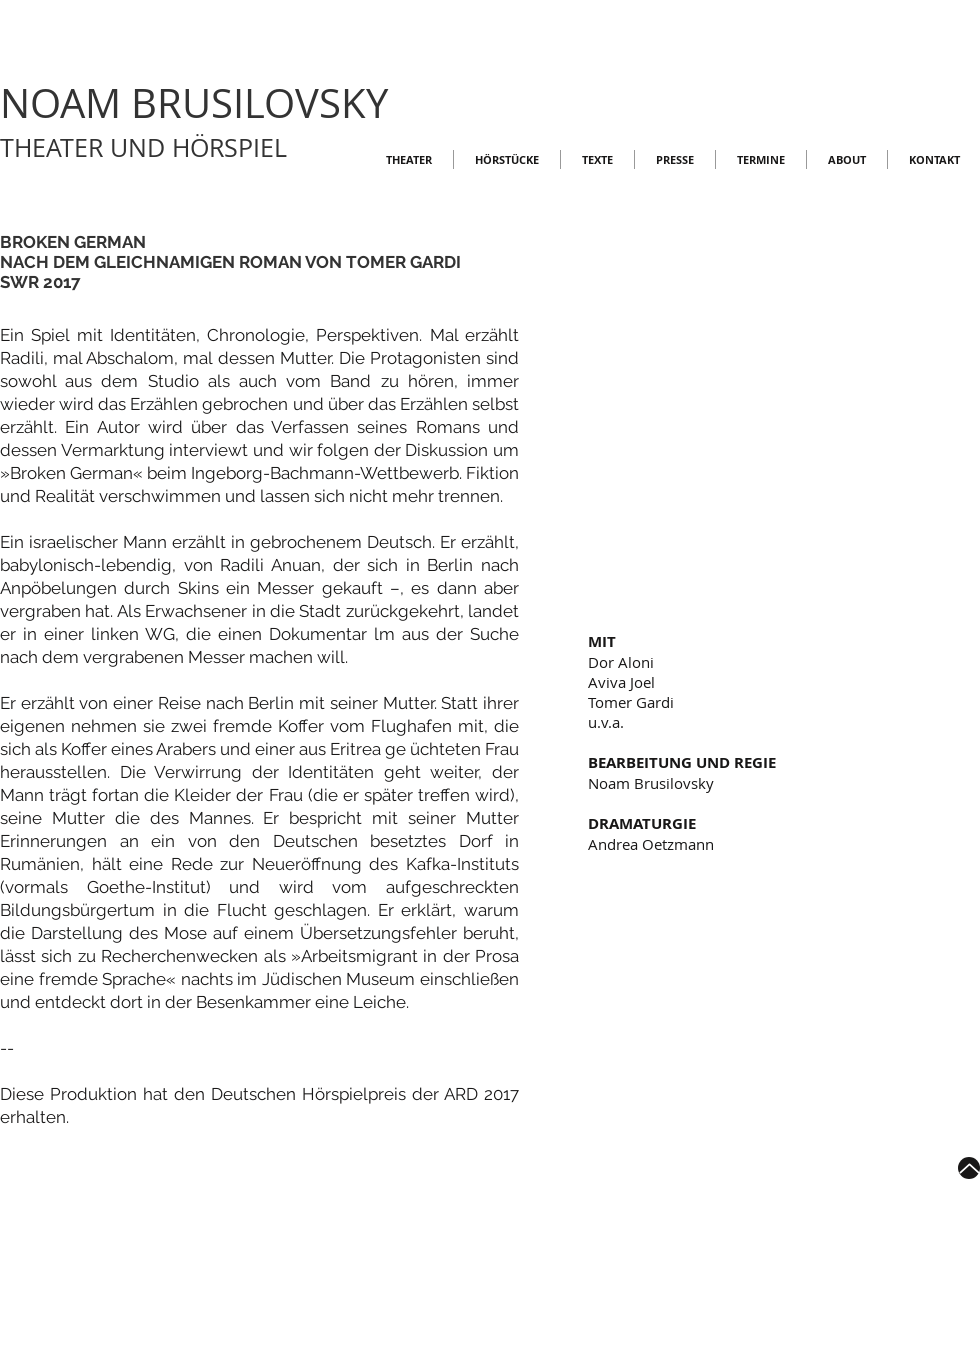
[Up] (969, 1168)
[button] (784, 462)
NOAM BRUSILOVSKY (194, 103)
